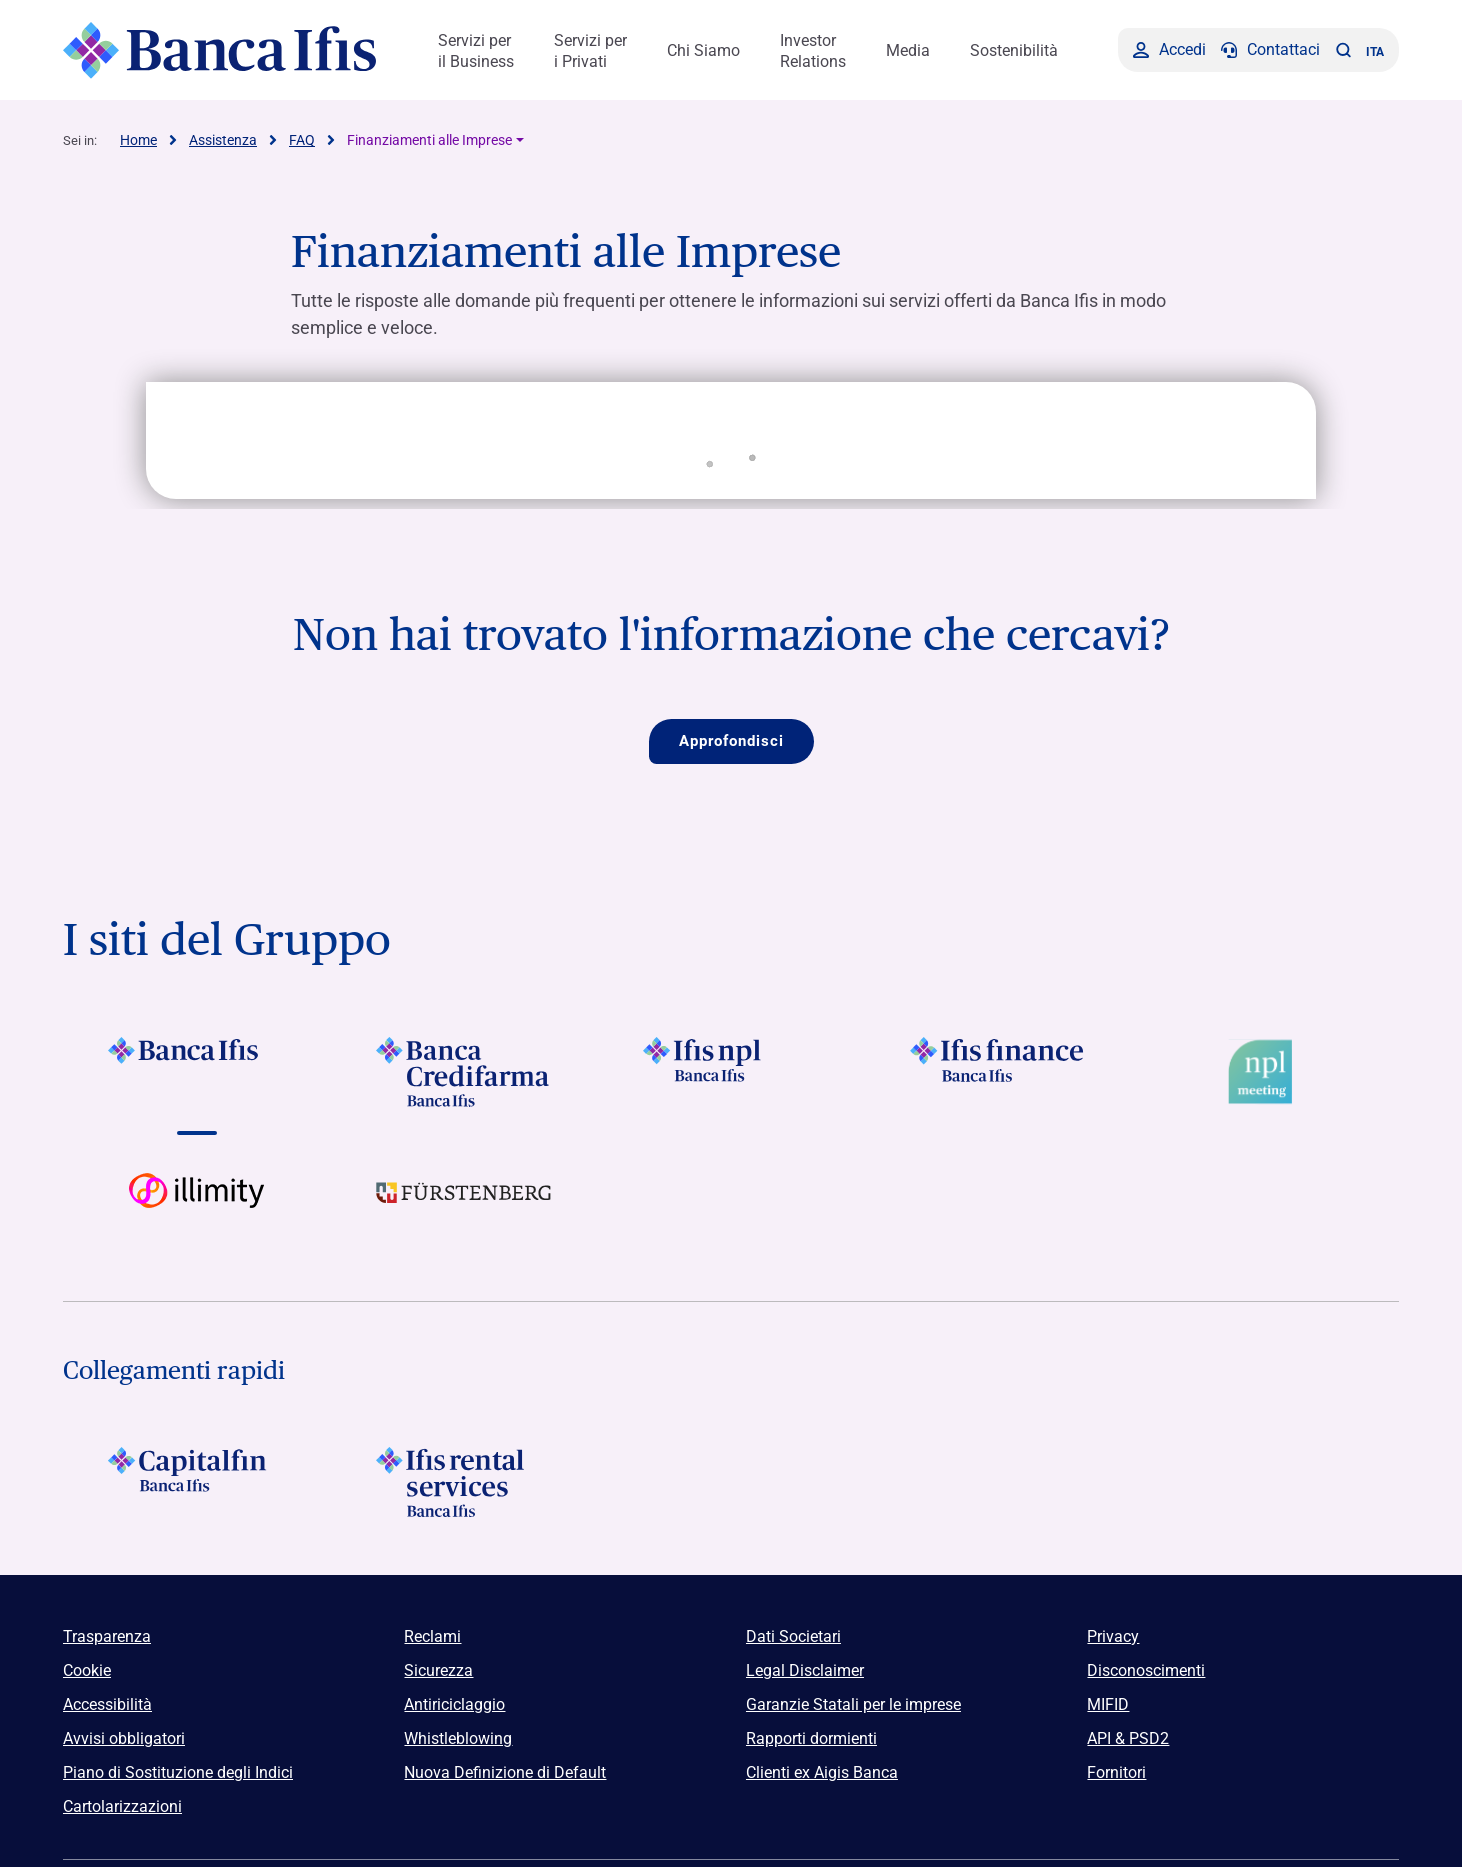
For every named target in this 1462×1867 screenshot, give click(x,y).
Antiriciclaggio (454, 1704)
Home (138, 140)
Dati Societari (793, 1636)
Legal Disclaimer (805, 1670)
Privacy (1113, 1636)
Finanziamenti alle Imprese (429, 140)
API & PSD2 (1128, 1738)
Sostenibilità (1014, 50)
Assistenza (223, 140)
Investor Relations (813, 51)
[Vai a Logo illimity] (196, 1208)
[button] (1343, 50)
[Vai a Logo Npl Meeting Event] (1265, 1072)
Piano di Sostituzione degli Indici (178, 1772)
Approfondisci (731, 741)
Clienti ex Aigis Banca (822, 1772)
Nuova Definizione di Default (505, 1772)
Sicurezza (438, 1670)
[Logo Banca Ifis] (220, 50)
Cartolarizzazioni (122, 1806)
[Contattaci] (1270, 50)
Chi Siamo (703, 50)
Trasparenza (107, 1636)
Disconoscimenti (1146, 1670)
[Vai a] (196, 1072)
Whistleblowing (458, 1738)
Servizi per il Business (476, 51)
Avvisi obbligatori (124, 1738)
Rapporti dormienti (811, 1738)
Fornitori (1116, 1772)
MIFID (1108, 1704)
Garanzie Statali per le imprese (853, 1704)
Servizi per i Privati (590, 51)
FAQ (302, 140)
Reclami (432, 1636)
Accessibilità (107, 1704)
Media (908, 50)
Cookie (87, 1670)
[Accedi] (1169, 50)
